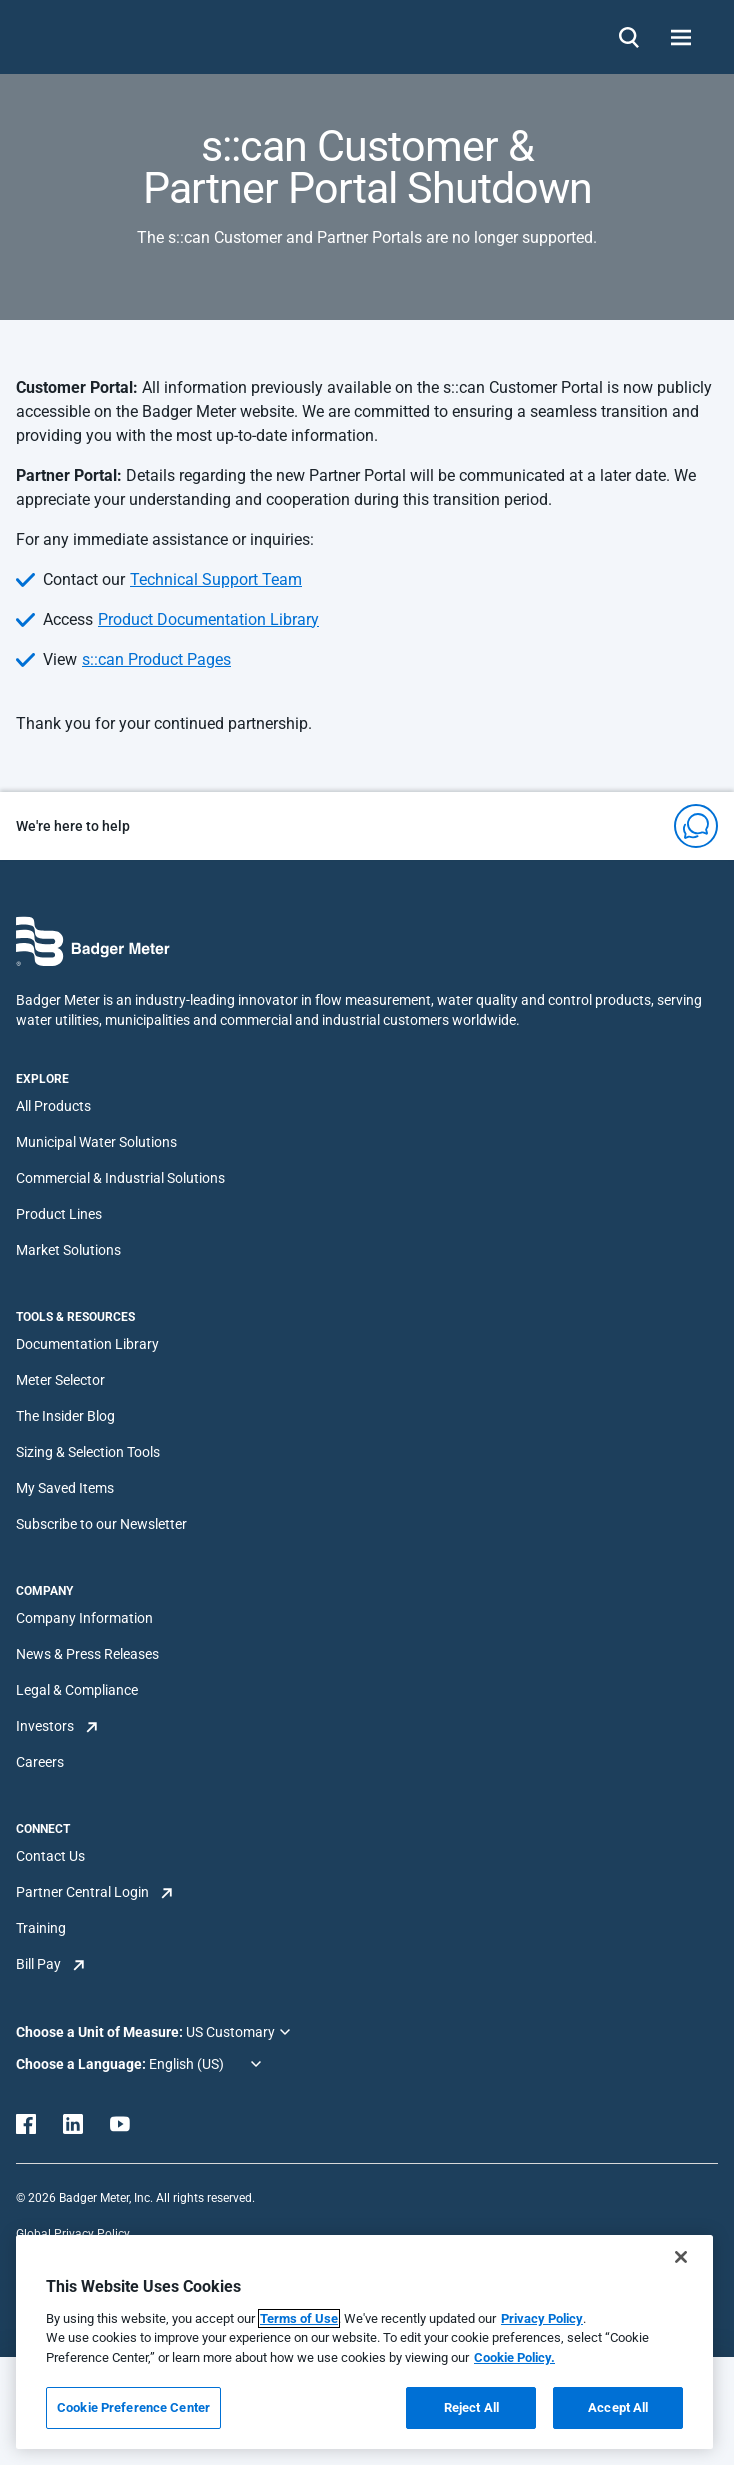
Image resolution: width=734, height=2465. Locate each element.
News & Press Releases (87, 1654)
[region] (364, 2342)
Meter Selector (60, 1380)
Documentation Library (87, 1344)
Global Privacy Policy (73, 2234)
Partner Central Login (82, 1892)
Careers (40, 1762)
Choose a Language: (82, 2064)
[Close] (681, 2257)
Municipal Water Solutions (96, 1142)
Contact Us (50, 1856)
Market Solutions (68, 1250)
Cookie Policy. (514, 2357)
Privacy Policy (542, 2318)
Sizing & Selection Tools (88, 1452)
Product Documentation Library (208, 619)
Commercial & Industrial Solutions (120, 1178)
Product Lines (59, 1214)
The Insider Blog (65, 1416)
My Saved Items (65, 1488)
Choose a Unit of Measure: (101, 2032)
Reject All (471, 2407)
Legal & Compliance (77, 1690)
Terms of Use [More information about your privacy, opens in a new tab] (299, 2318)
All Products (53, 1106)
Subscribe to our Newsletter (101, 1524)
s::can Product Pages (156, 659)
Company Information (84, 1618)
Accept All (618, 2407)
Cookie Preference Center (133, 2407)
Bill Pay (38, 1964)
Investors (45, 1726)
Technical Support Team (216, 579)
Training (41, 1928)
